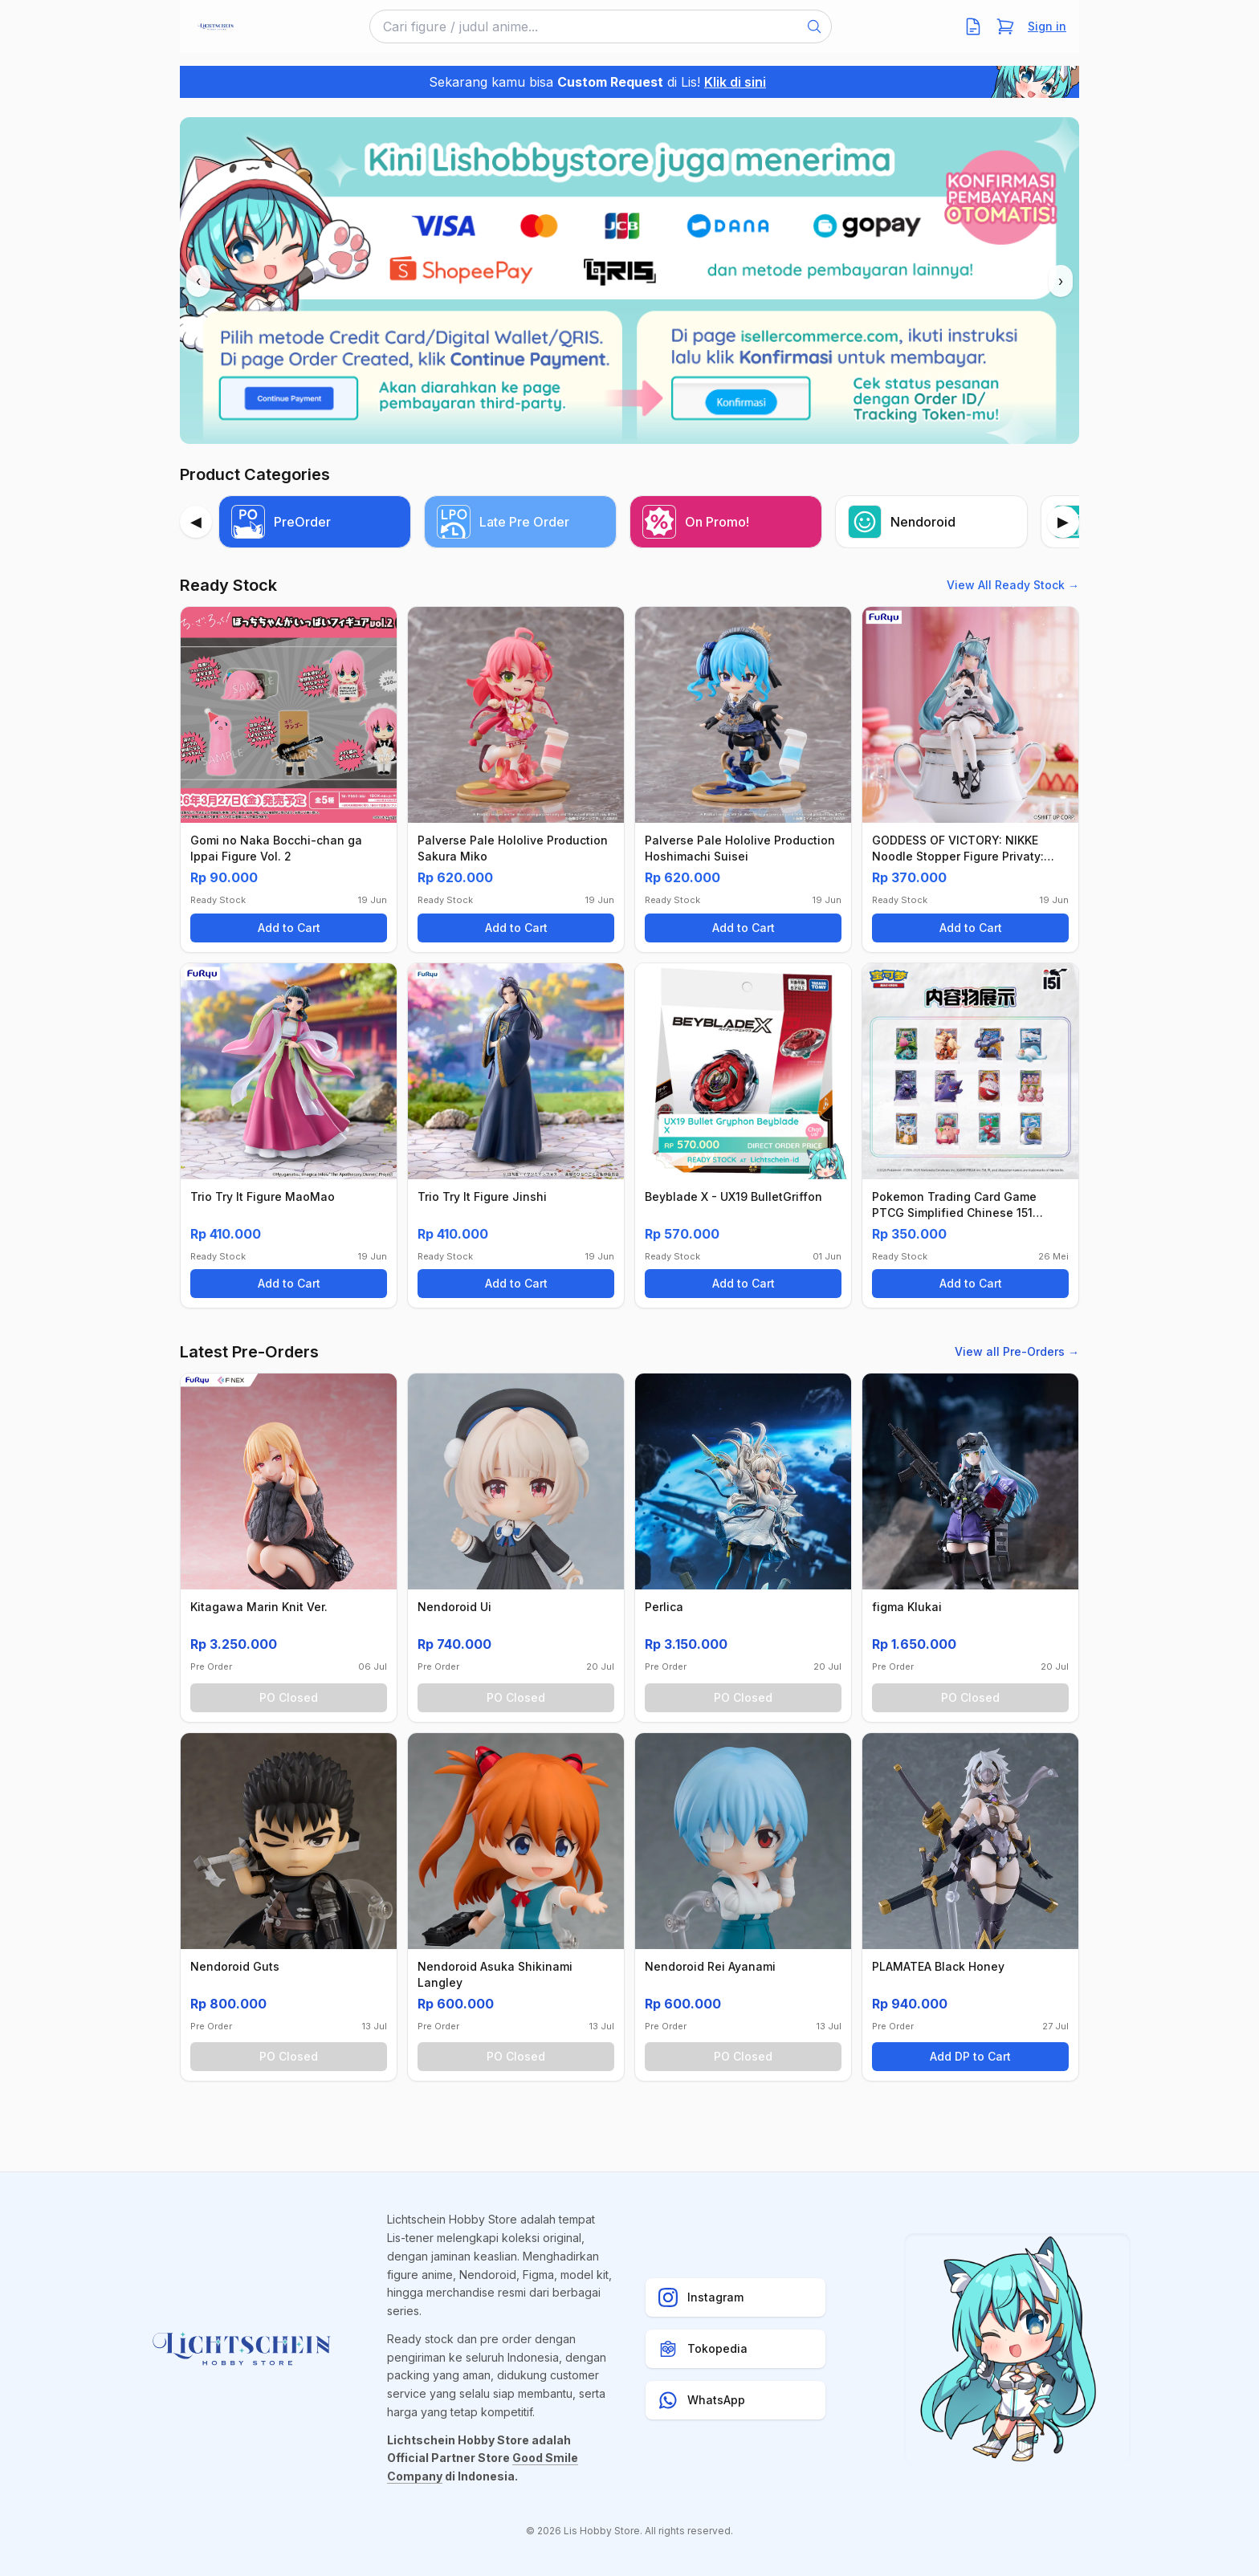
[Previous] (196, 522)
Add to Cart (289, 927)
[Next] (1063, 522)
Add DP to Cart (970, 2056)
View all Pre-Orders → (1017, 1351)
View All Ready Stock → (1013, 585)
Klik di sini (735, 82)
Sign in (1047, 26)
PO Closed (288, 1697)
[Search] (814, 26)
